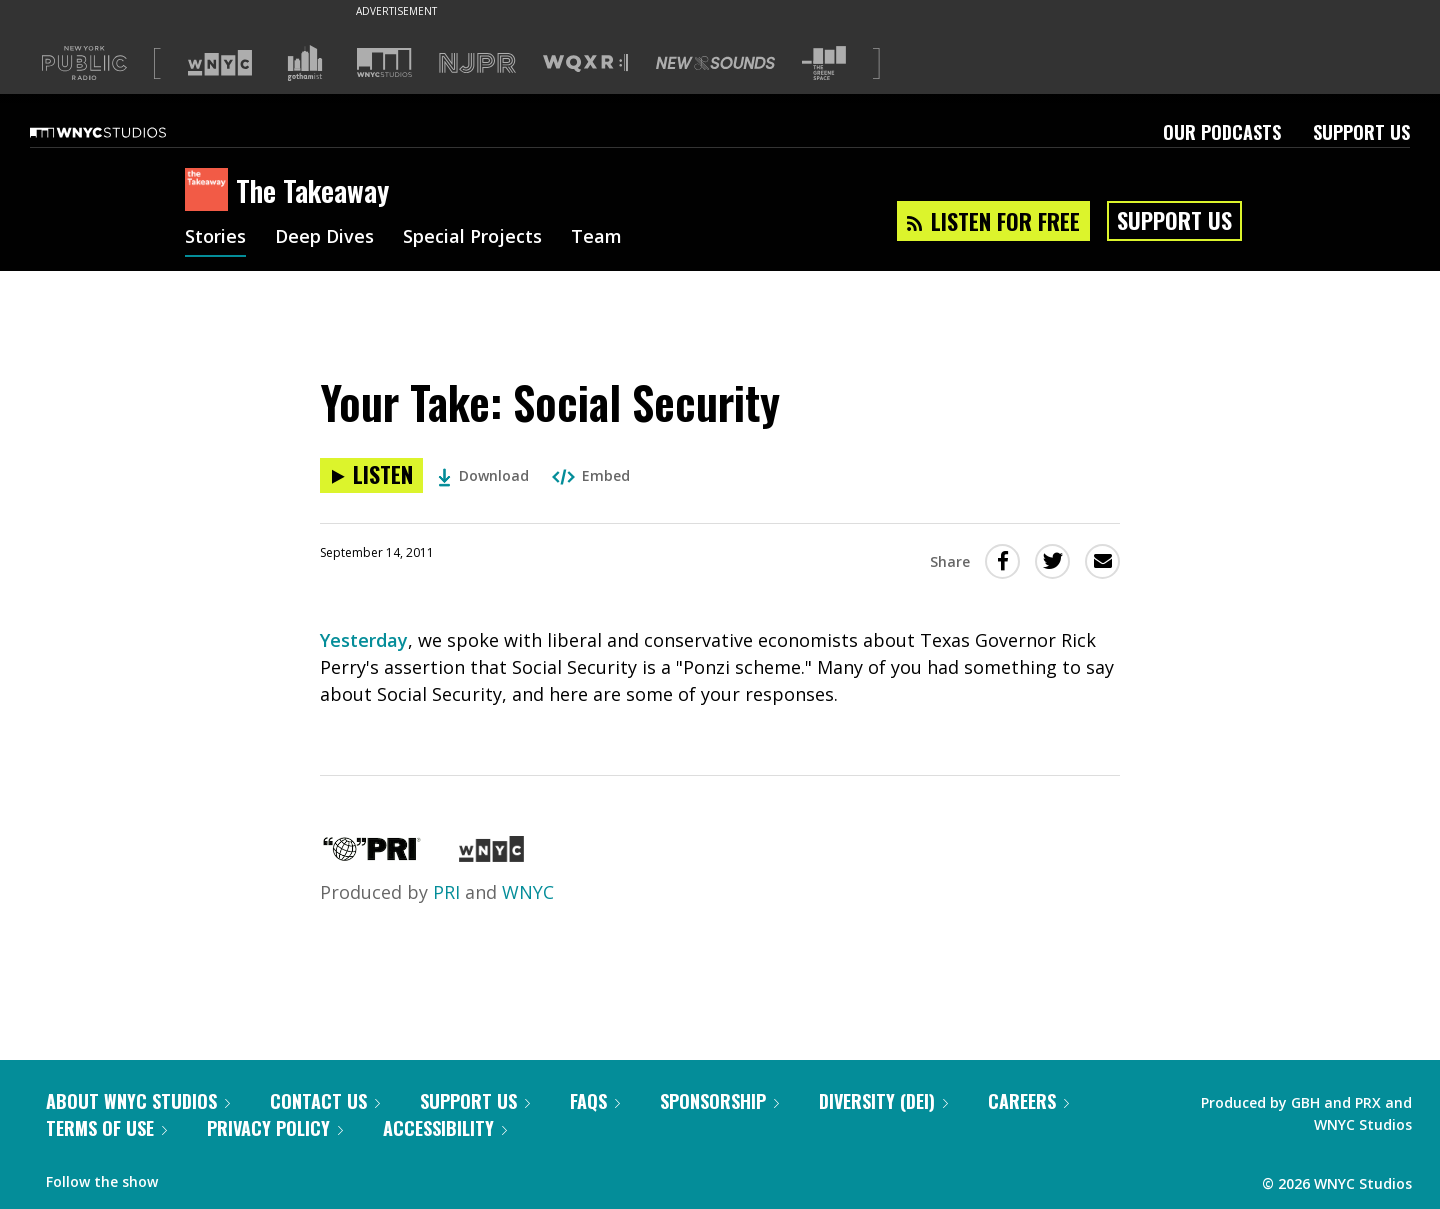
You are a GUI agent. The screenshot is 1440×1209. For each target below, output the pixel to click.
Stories (215, 238)
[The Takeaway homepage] (210, 191)
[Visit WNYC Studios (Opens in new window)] (384, 62)
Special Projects (472, 238)
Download (483, 475)
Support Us (1361, 132)
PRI (446, 892)
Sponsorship (719, 1101)
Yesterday (364, 640)
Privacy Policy (275, 1128)
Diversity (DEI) (883, 1101)
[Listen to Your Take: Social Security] (371, 475)
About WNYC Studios (138, 1101)
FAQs (595, 1101)
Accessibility (445, 1128)
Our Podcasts (1222, 132)
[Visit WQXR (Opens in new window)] (585, 63)
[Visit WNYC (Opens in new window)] (220, 63)
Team (596, 238)
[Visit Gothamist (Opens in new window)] (305, 63)
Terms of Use (106, 1128)
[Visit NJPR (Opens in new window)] (477, 63)
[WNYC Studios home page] (123, 132)
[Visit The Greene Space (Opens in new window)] (824, 63)
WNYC (528, 892)
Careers (1028, 1101)
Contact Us (325, 1101)
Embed (591, 475)
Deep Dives (324, 238)
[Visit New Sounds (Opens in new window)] (715, 63)
